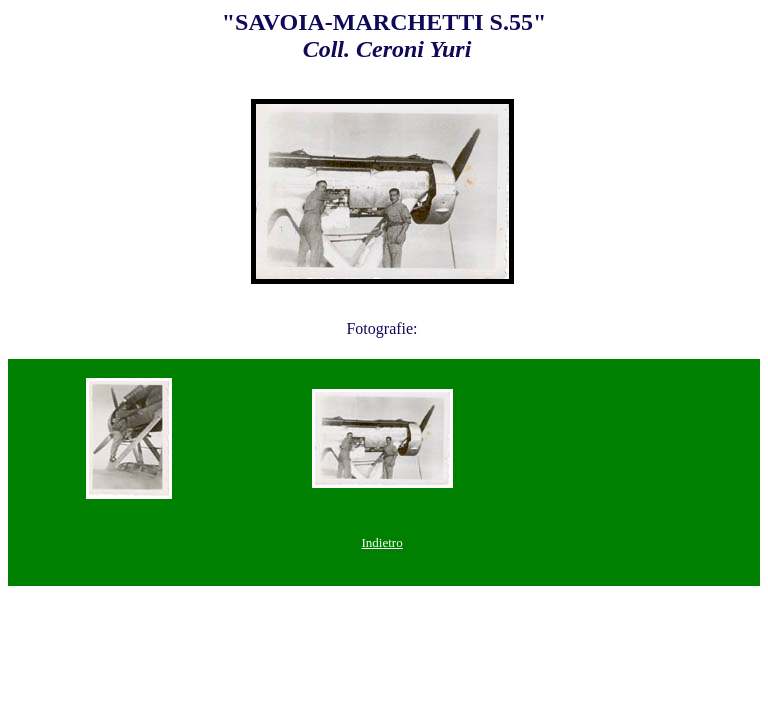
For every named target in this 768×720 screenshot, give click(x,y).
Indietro (382, 542)
